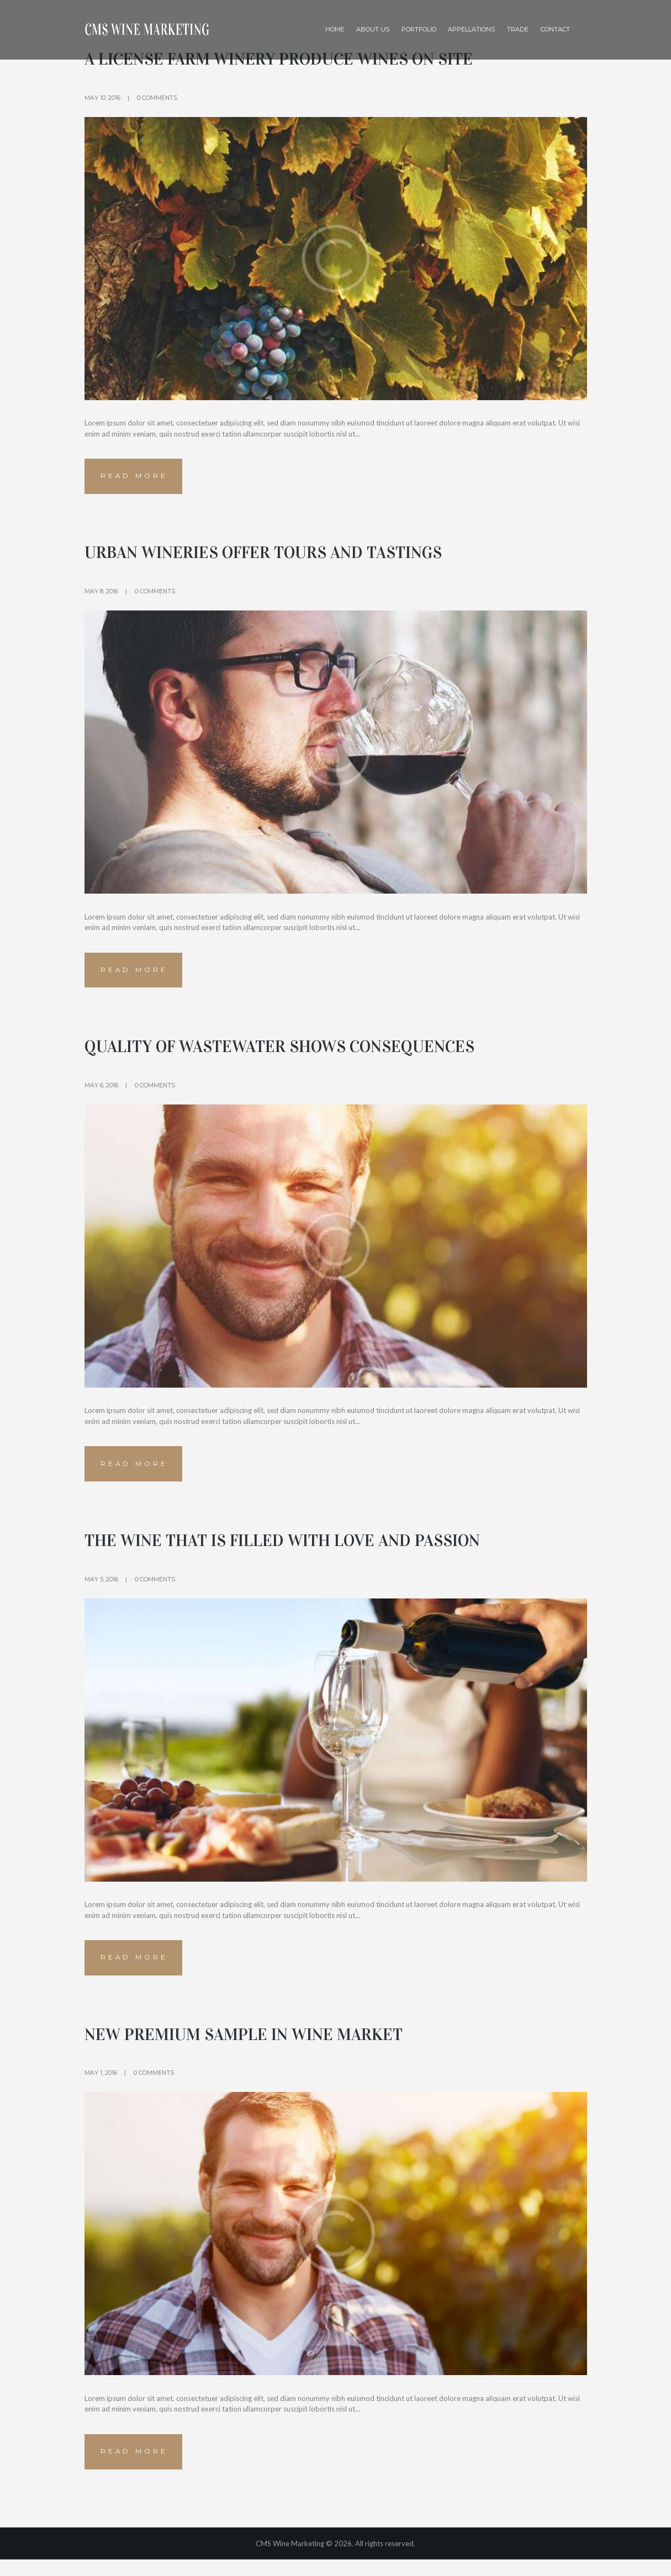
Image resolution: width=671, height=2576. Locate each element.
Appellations (471, 29)
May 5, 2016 (101, 1588)
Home (334, 29)
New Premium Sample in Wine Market (259, 2047)
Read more (136, 478)
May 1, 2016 (100, 2086)
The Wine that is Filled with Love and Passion (303, 1549)
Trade (518, 29)
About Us (372, 29)
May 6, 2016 (101, 1092)
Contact (555, 29)
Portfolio (418, 29)
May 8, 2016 (101, 594)
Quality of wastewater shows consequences (299, 1053)
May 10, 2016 (102, 98)
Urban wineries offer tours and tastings (281, 555)
